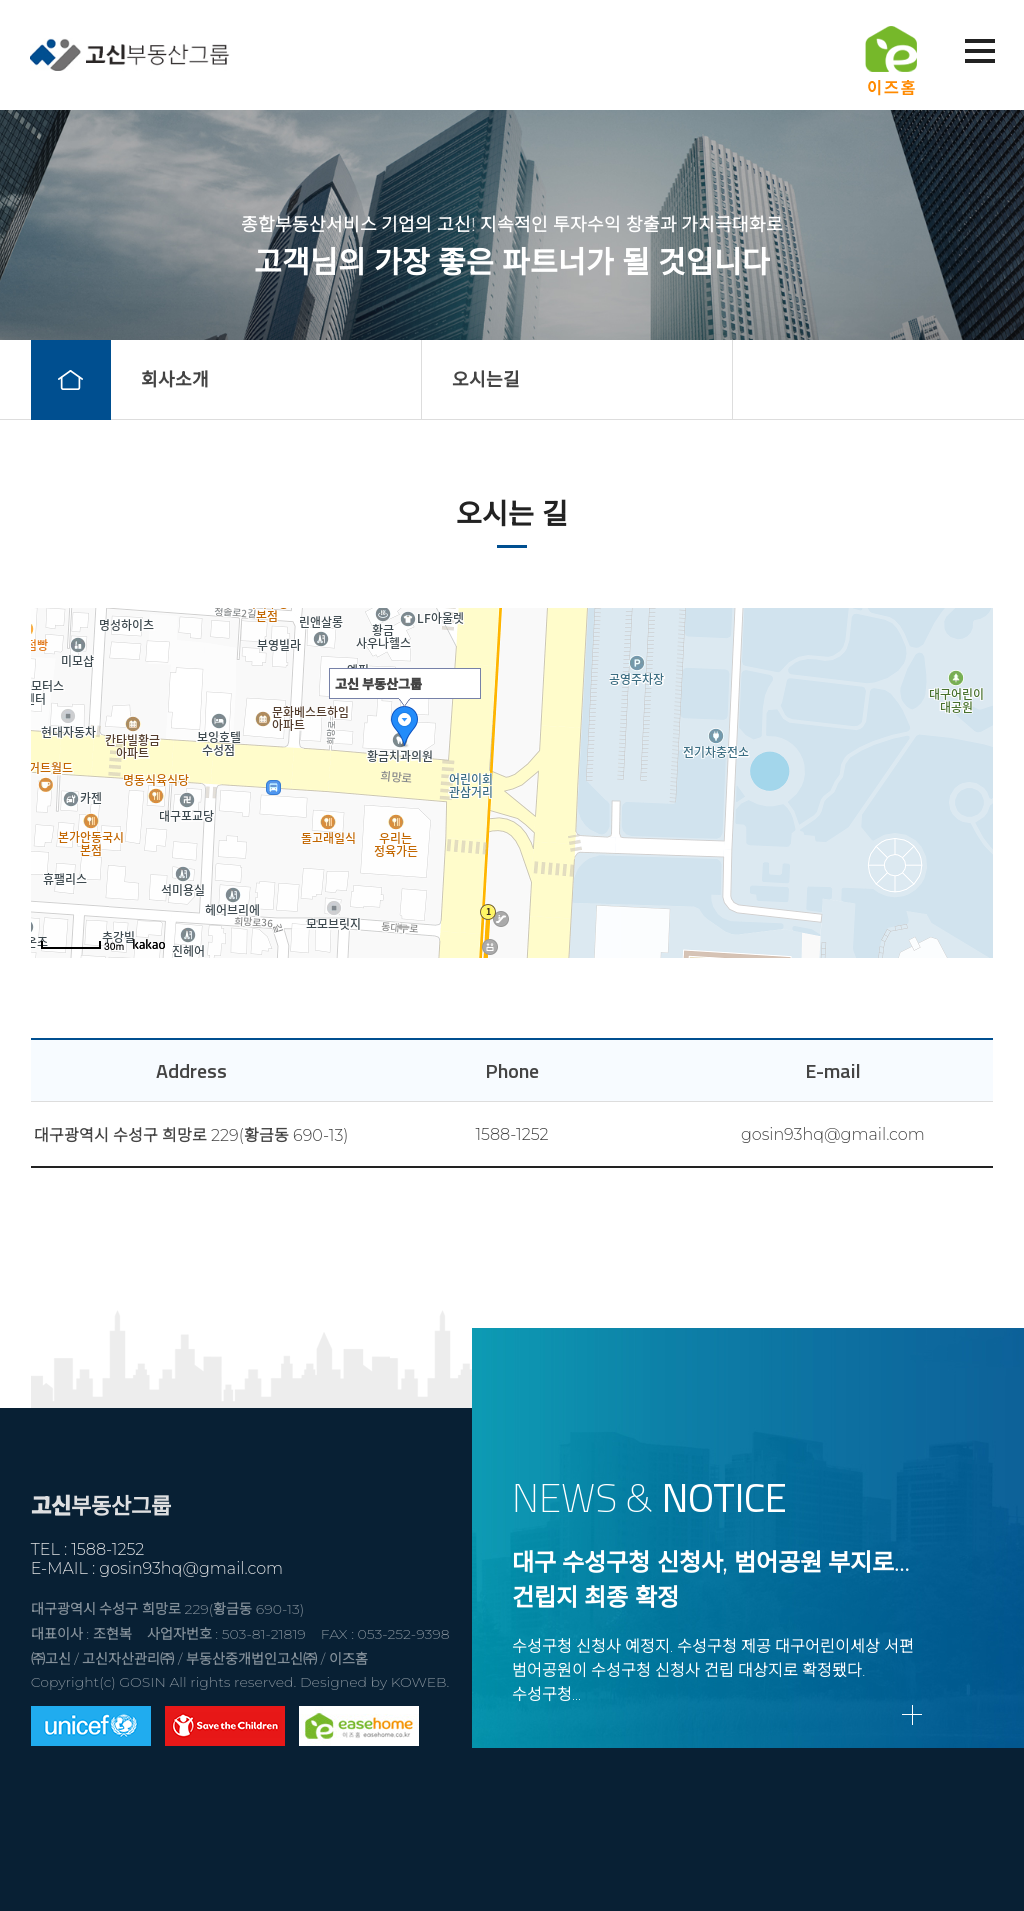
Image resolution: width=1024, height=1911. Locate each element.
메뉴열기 (979, 52)
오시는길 (486, 380)
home (71, 380)
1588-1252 (511, 1134)
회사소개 (175, 380)
